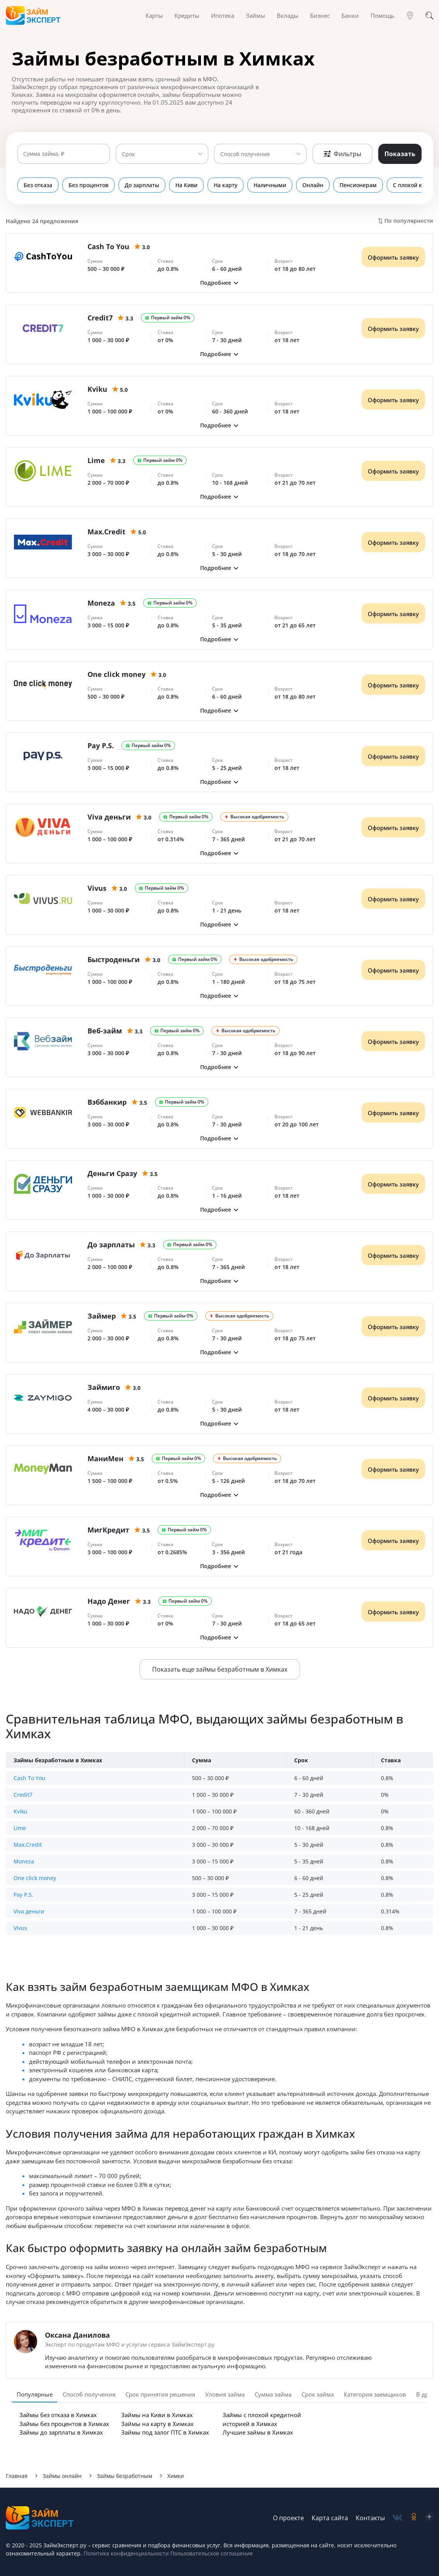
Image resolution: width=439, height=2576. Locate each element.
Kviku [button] (20, 1811)
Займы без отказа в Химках (58, 2415)
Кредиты (187, 15)
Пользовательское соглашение (211, 2553)
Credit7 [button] (23, 1794)
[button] (219, 283)
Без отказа (38, 185)
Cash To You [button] (29, 1778)
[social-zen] (429, 2518)
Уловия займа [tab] (225, 2394)
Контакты (370, 2518)
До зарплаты (142, 185)
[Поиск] (429, 15)
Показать (399, 154)
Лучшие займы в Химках (258, 2432)
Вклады (287, 15)
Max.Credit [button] (28, 1844)
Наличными (270, 185)
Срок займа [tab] (318, 2394)
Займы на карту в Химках (157, 2424)
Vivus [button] (20, 1928)
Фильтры (342, 154)
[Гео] (410, 15)
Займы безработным (124, 2476)
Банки (350, 15)
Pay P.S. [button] (23, 1894)
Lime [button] (20, 1828)
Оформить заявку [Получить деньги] (393, 257)
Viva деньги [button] (29, 1911)
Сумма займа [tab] (273, 2394)
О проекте (288, 2518)
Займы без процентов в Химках (64, 2424)
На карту (225, 185)
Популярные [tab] (35, 2394)
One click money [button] (35, 1878)
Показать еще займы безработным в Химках (219, 1669)
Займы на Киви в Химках (157, 2415)
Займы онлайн (62, 2476)
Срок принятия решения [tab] (160, 2394)
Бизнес (320, 15)
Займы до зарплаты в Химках (61, 2432)
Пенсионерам (358, 185)
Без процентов (88, 185)
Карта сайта (330, 2518)
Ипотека (222, 15)
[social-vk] (397, 2518)
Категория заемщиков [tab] (375, 2394)
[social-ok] (414, 2518)
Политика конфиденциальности (126, 2553)
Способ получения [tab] (89, 2394)
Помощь (382, 15)
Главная (16, 2476)
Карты (154, 15)
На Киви (186, 185)
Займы (255, 15)
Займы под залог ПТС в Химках (165, 2432)
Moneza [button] (24, 1861)
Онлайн (312, 185)
